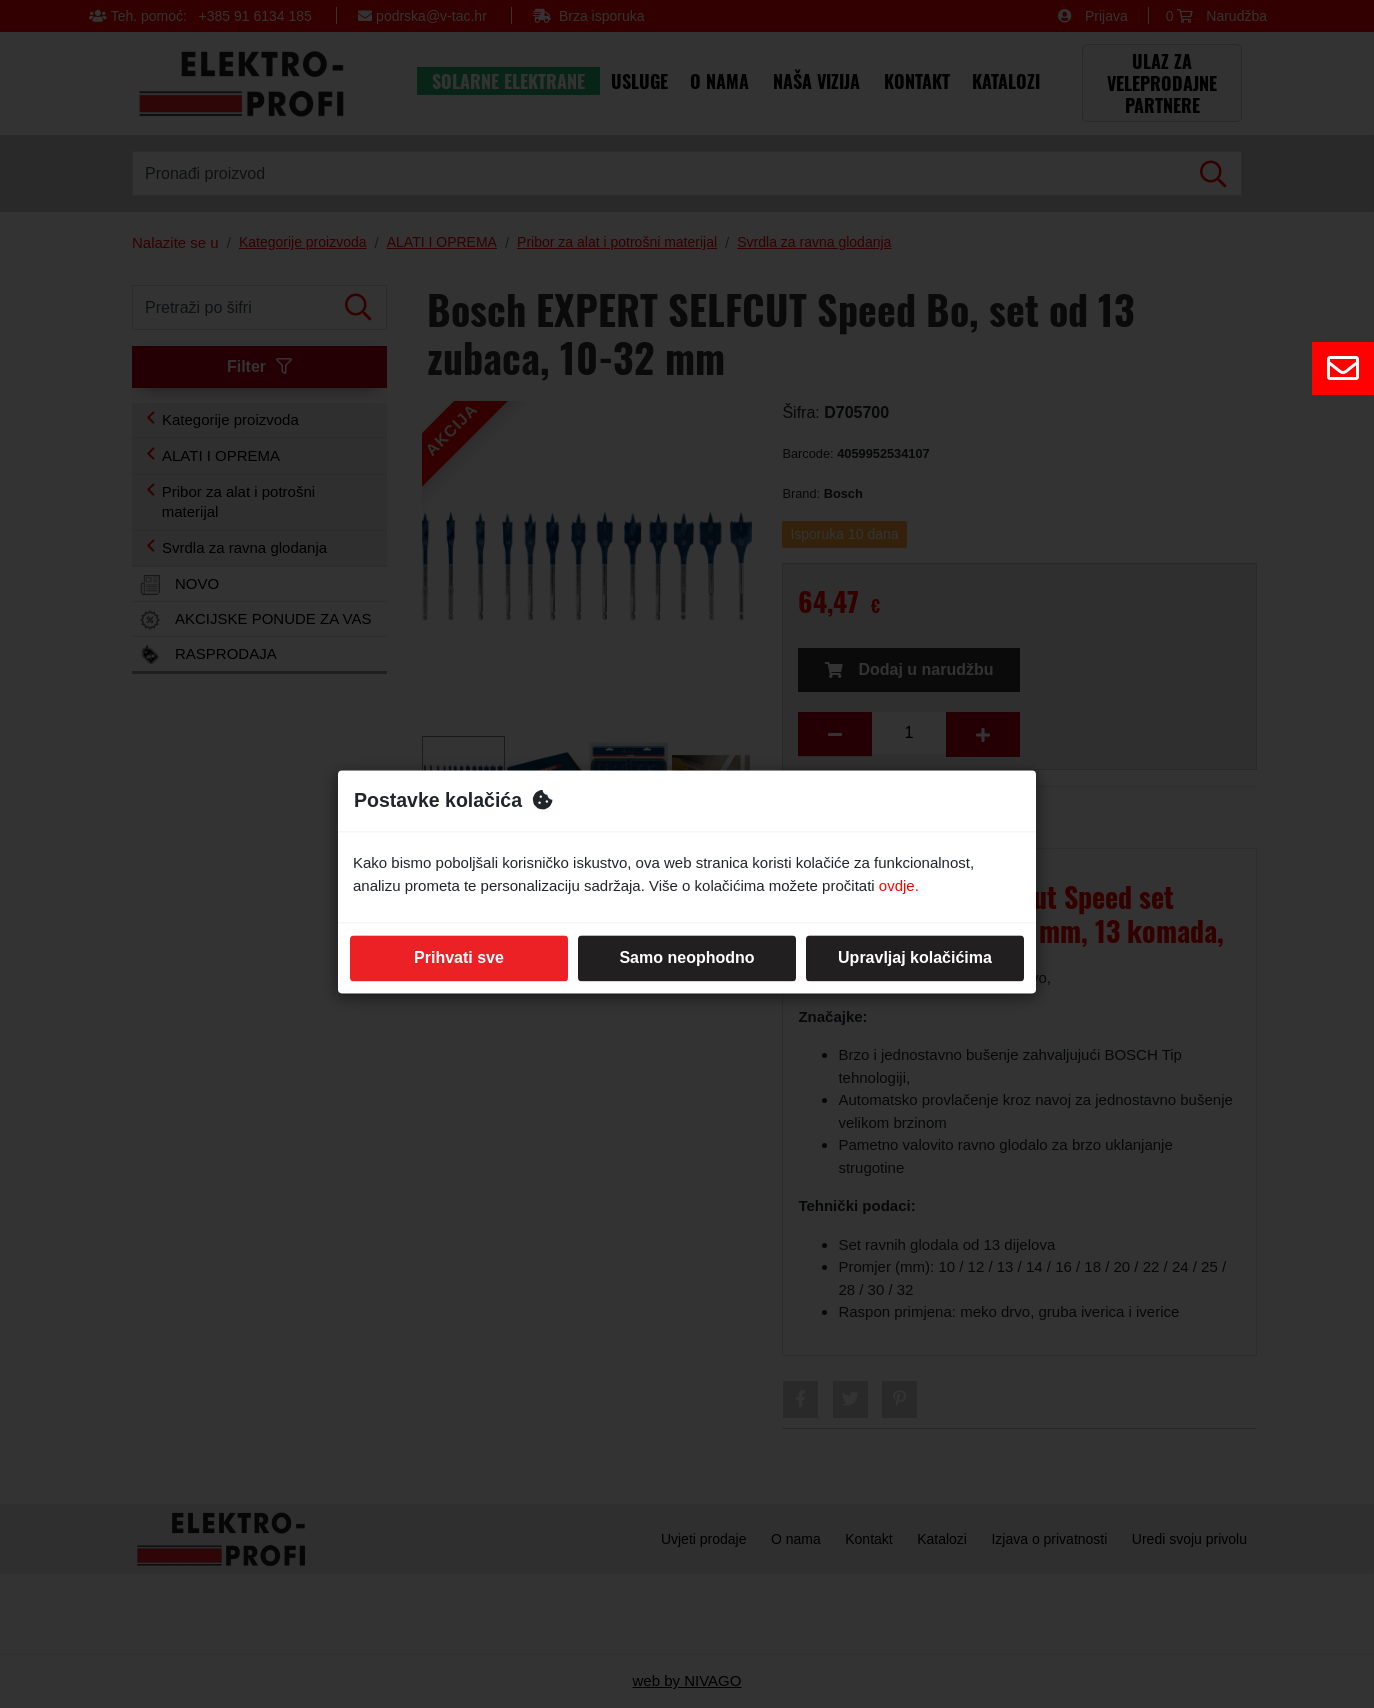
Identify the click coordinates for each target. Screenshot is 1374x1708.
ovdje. (899, 885)
